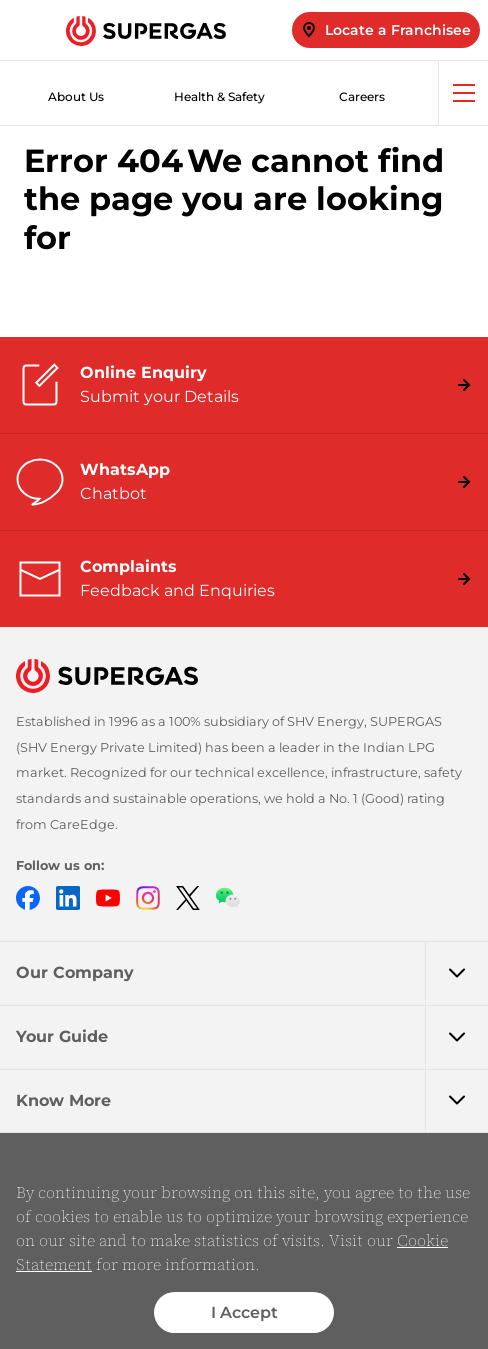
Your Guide (252, 1037)
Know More (252, 1101)
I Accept (244, 1312)
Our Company (252, 973)
